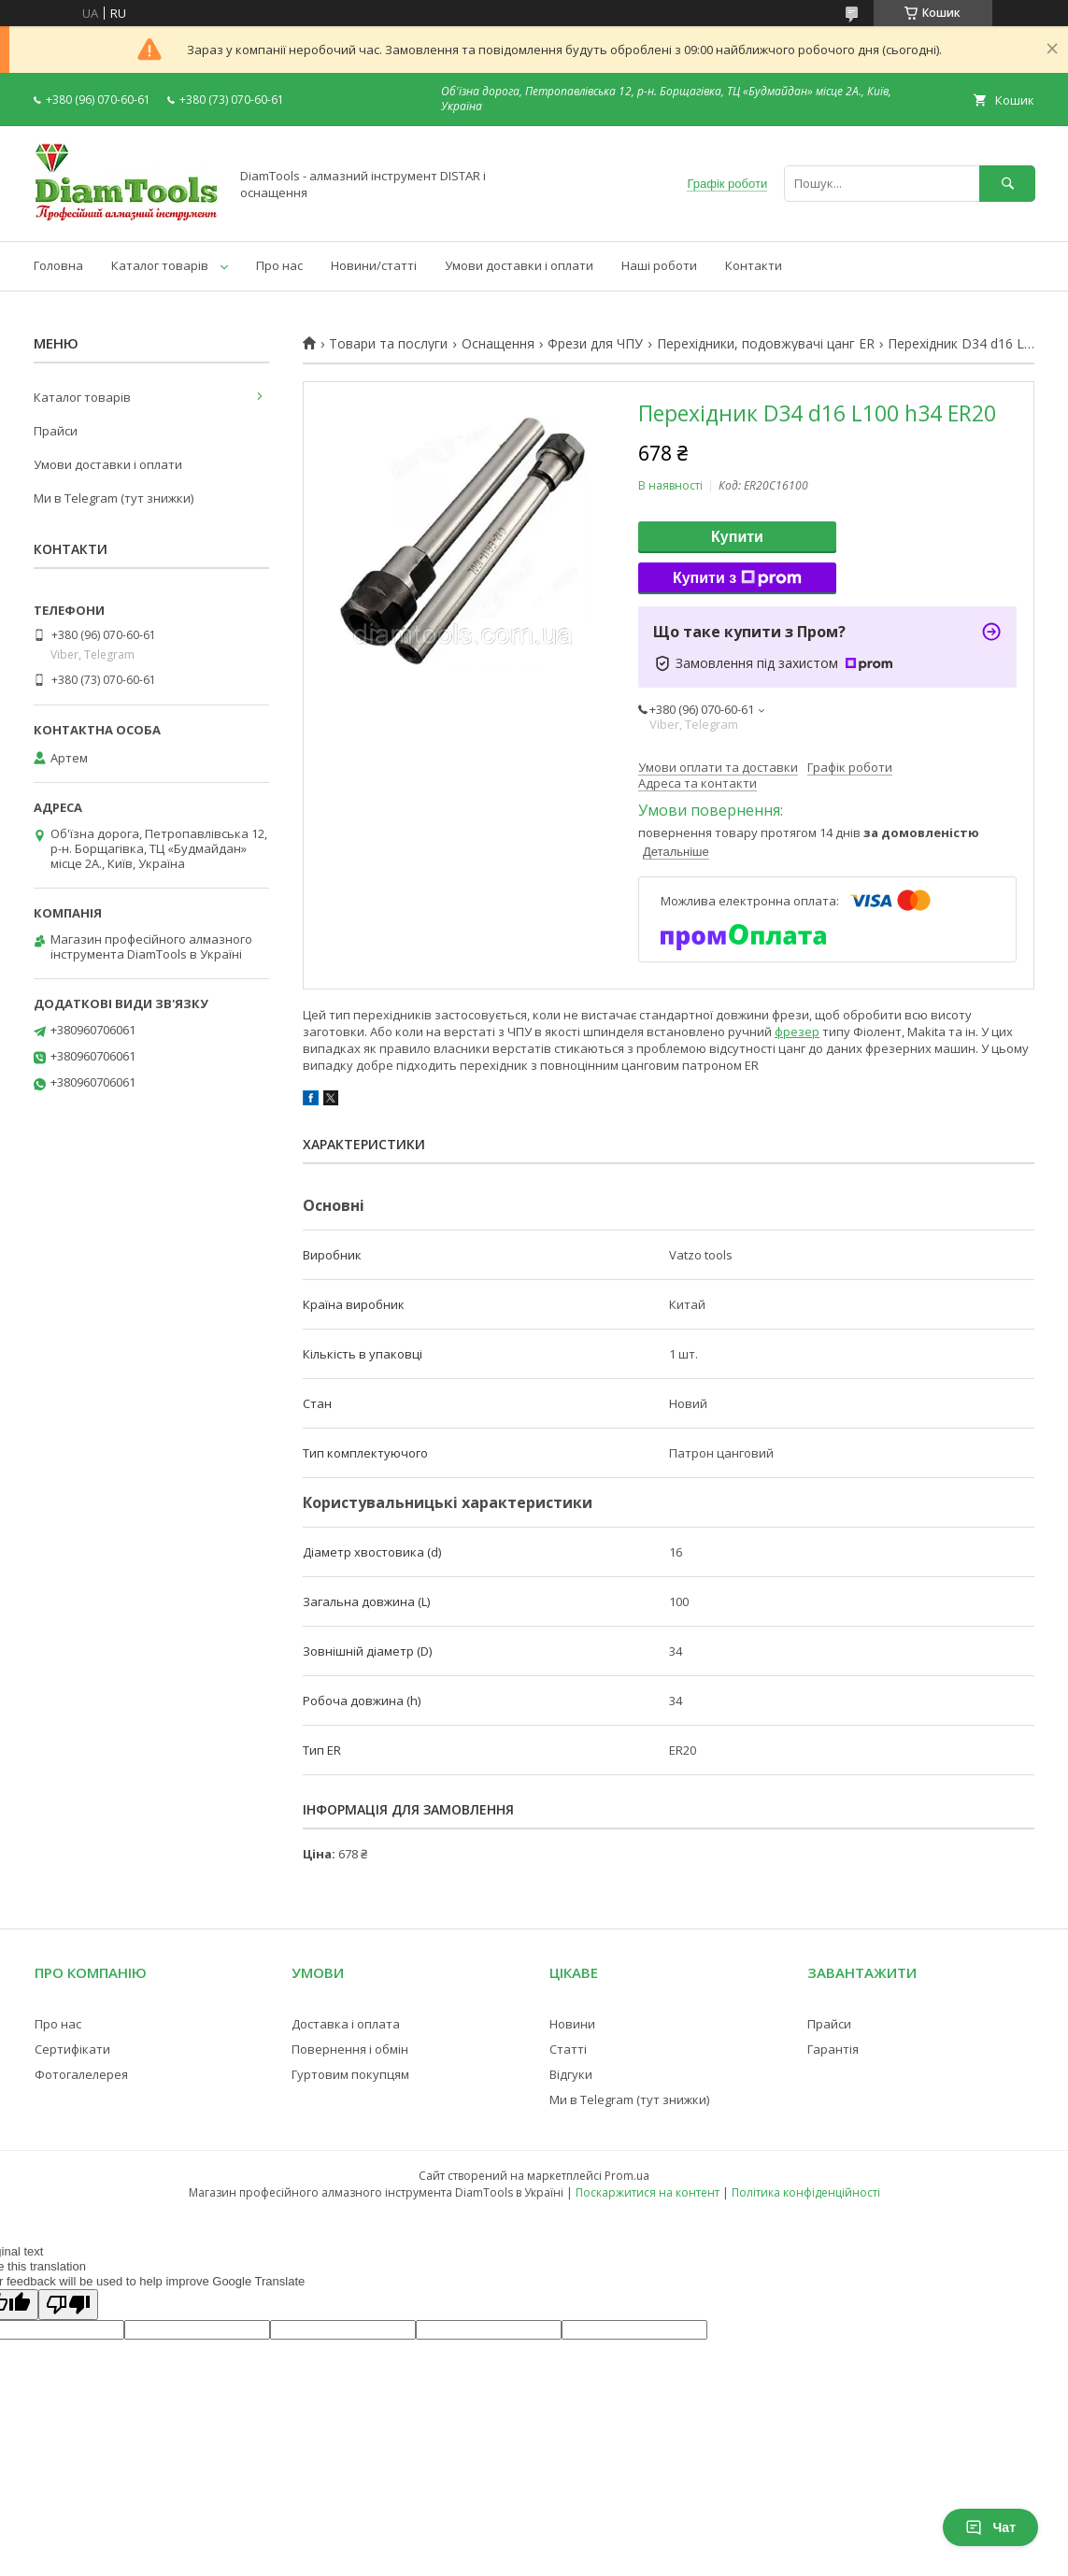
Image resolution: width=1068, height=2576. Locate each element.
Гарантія (833, 2049)
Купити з (737, 578)
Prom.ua (627, 2176)
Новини (572, 2023)
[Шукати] (1007, 183)
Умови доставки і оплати (519, 265)
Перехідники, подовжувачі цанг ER (766, 343)
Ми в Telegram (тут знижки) (113, 498)
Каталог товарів (159, 265)
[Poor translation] (68, 2304)
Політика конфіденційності (806, 2192)
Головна (58, 265)
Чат (990, 2527)
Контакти (753, 265)
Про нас (279, 265)
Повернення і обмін (350, 2049)
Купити (737, 537)
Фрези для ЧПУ (595, 343)
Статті (568, 2049)
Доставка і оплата (346, 2023)
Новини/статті (374, 265)
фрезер (797, 1031)
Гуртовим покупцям (350, 2074)
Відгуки (570, 2074)
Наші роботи (659, 265)
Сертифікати (72, 2049)
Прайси (56, 430)
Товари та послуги (388, 343)
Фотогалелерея (81, 2074)
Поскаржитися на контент (647, 2192)
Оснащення (498, 343)
